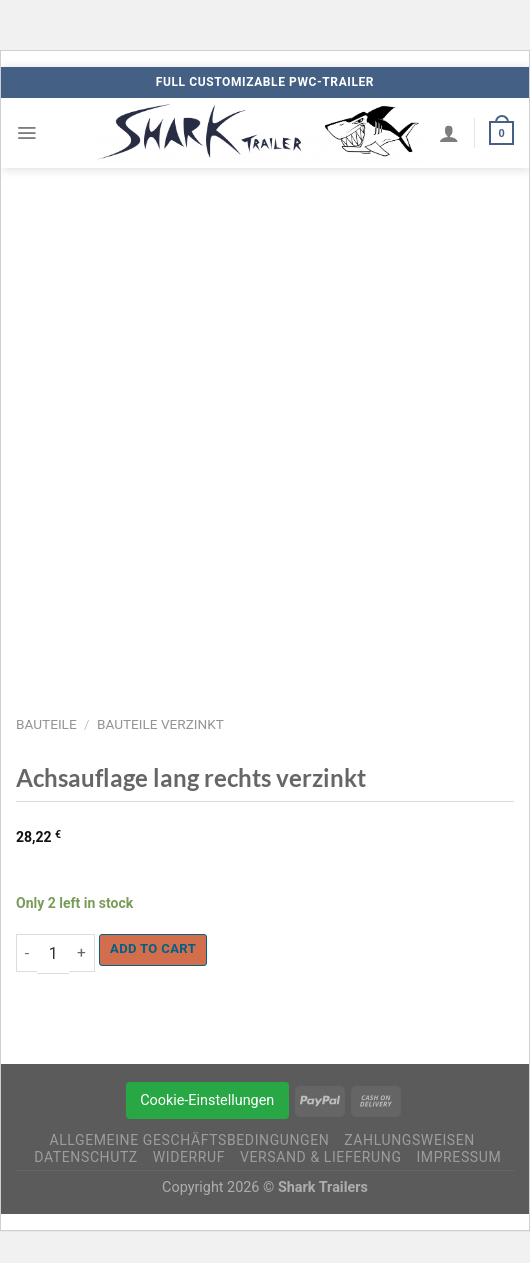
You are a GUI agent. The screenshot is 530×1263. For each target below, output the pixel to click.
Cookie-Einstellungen (207, 1100)
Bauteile (46, 724)
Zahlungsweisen (409, 1140)
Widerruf (189, 1157)
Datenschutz (86, 1157)
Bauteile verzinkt (160, 724)
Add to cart (153, 948)
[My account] (449, 133)
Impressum (458, 1157)
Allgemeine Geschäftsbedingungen (189, 1140)
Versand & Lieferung (321, 1157)
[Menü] (26, 133)
